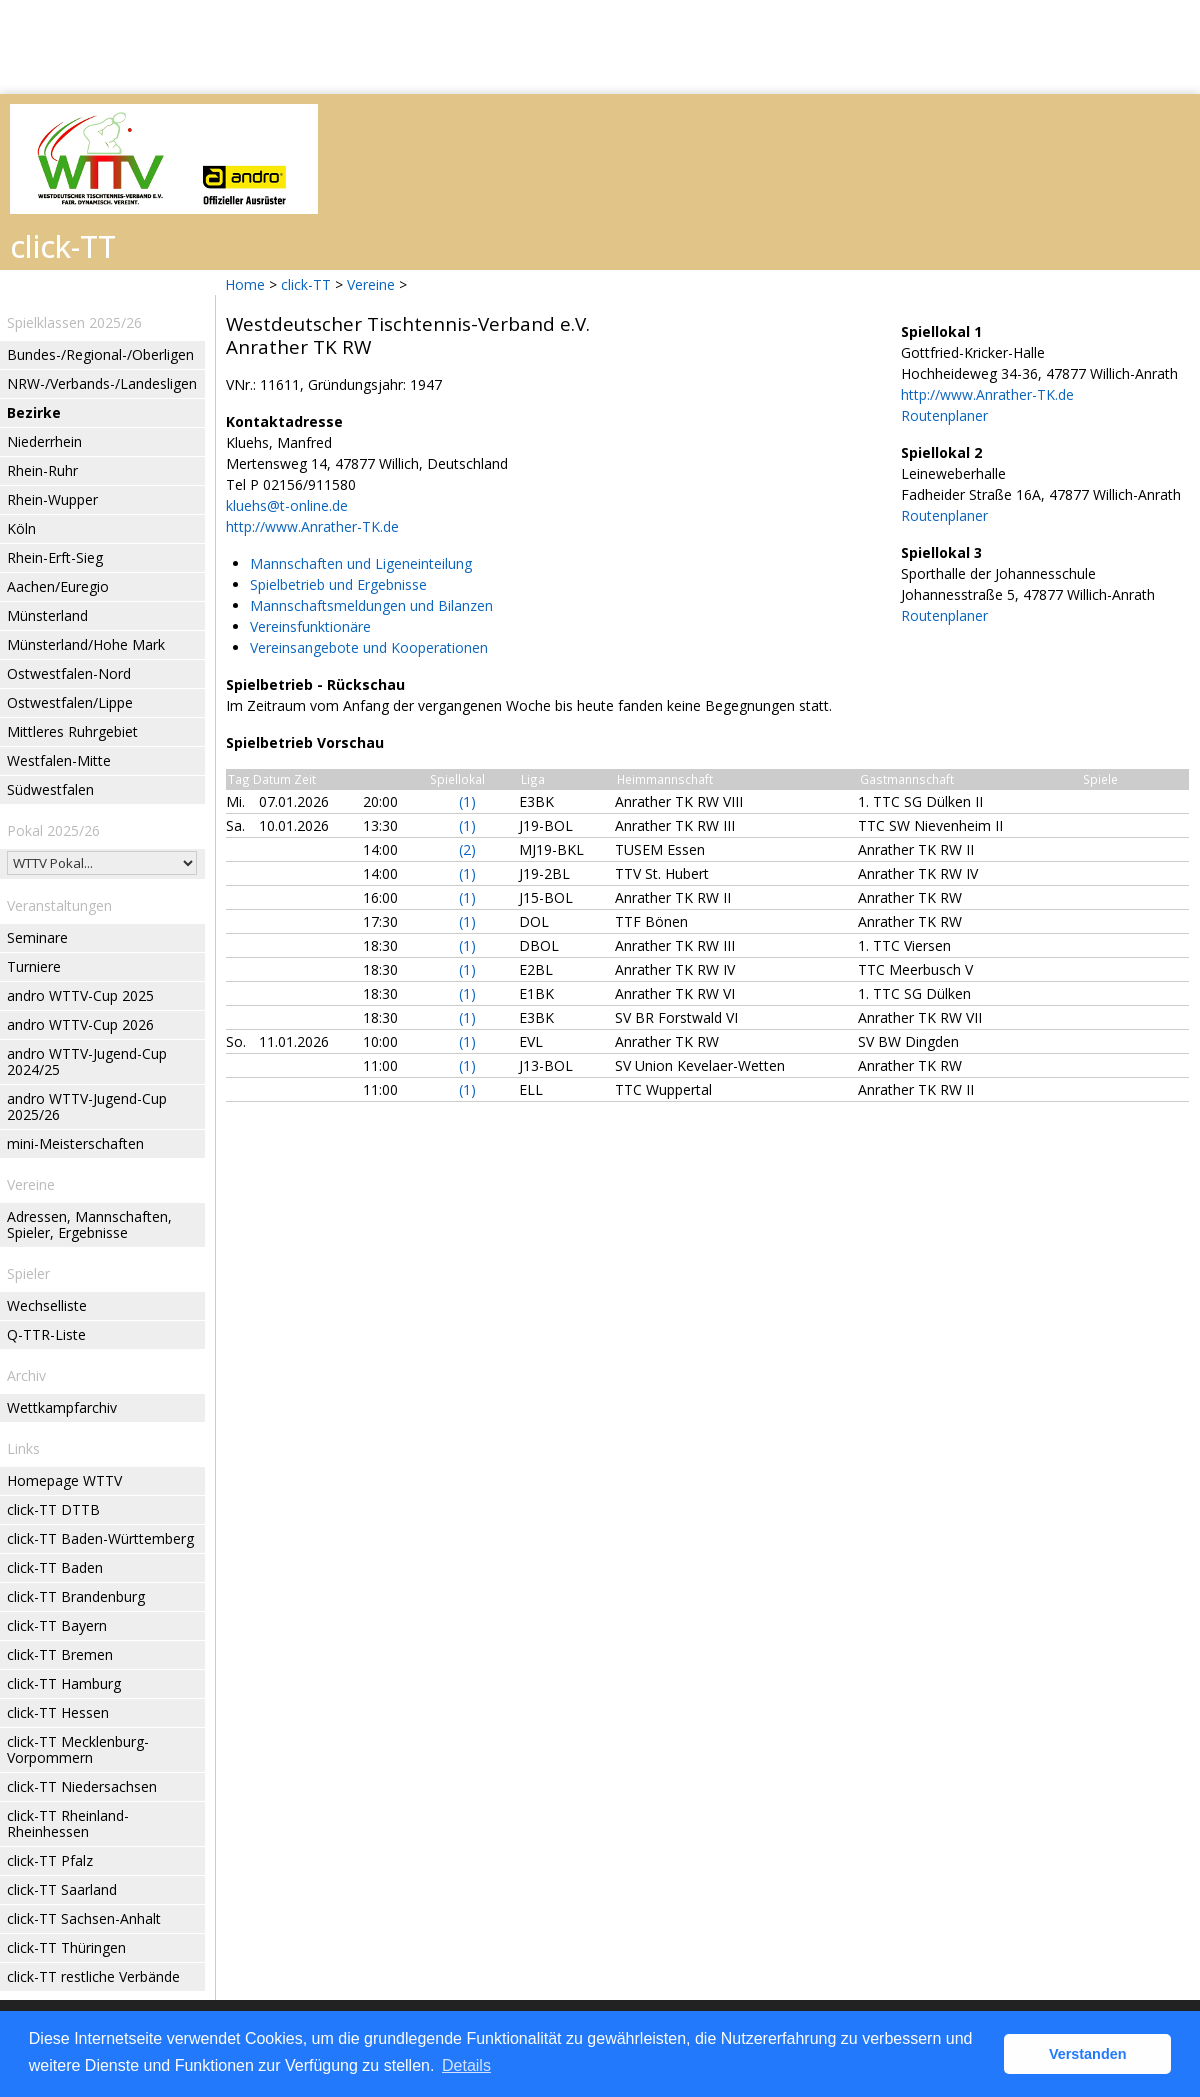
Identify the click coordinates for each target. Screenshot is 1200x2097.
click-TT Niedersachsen (82, 1786)
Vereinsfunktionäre (310, 626)
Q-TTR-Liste (46, 1334)
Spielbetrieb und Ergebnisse (338, 584)
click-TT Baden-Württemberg (100, 1538)
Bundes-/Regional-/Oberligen (100, 354)
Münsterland (47, 615)
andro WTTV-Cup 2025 (80, 995)
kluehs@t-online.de (287, 505)
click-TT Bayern (57, 1625)
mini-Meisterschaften (75, 1143)
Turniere (34, 966)
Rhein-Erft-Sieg (55, 557)
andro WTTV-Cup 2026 (80, 1024)
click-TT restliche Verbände (93, 1976)
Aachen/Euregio (58, 586)
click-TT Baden (55, 1567)
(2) (467, 849)
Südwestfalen (50, 789)
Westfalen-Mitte (59, 760)
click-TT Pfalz (50, 1860)
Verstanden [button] (1088, 2054)
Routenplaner (944, 415)
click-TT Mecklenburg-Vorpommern (78, 1749)
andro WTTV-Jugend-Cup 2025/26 (87, 1106)
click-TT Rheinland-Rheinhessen (68, 1823)
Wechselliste (47, 1305)
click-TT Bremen (60, 1654)
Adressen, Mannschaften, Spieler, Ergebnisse (89, 1224)
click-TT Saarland (62, 1889)
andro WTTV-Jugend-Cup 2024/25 (87, 1061)
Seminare (37, 937)
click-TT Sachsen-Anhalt (84, 1918)
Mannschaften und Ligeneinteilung (361, 563)
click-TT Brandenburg (76, 1596)
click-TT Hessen (58, 1712)
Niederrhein (44, 441)
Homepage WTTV (64, 1480)
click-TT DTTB (53, 1509)
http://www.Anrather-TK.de (312, 526)
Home (245, 284)
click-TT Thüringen (66, 1947)
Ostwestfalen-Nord (69, 673)
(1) (467, 801)
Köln (21, 528)
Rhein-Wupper (52, 499)
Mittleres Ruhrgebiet (72, 731)
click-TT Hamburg (64, 1683)
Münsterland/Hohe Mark (86, 644)
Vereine (371, 284)
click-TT (306, 284)
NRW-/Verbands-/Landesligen (102, 383)
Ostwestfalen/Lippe (70, 702)
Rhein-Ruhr (42, 470)
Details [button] (466, 2065)
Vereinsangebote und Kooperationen (369, 647)
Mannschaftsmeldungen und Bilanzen (371, 605)
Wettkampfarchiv (62, 1407)
